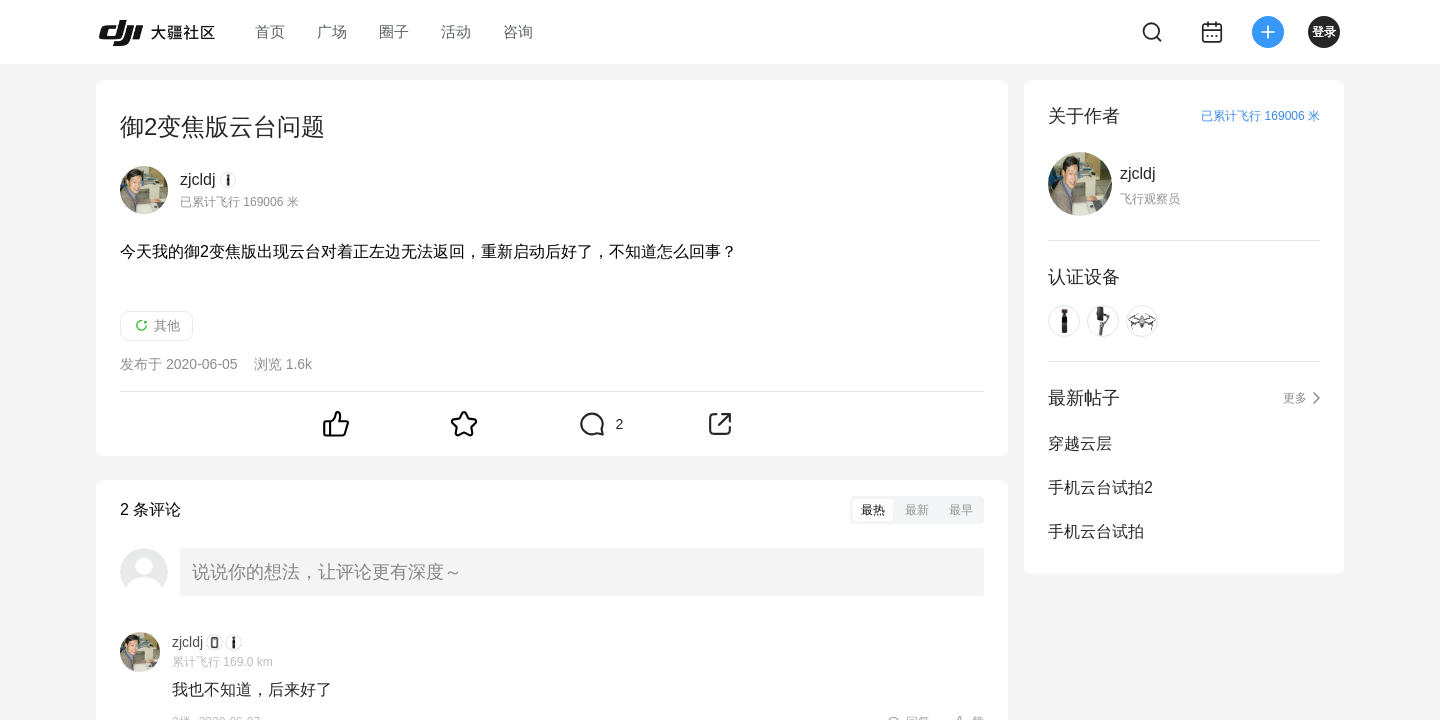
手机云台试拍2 (1100, 487)
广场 (332, 31)
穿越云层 (1080, 443)
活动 (456, 31)
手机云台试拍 (1096, 531)
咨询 (518, 31)
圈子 (394, 31)
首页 (270, 31)
